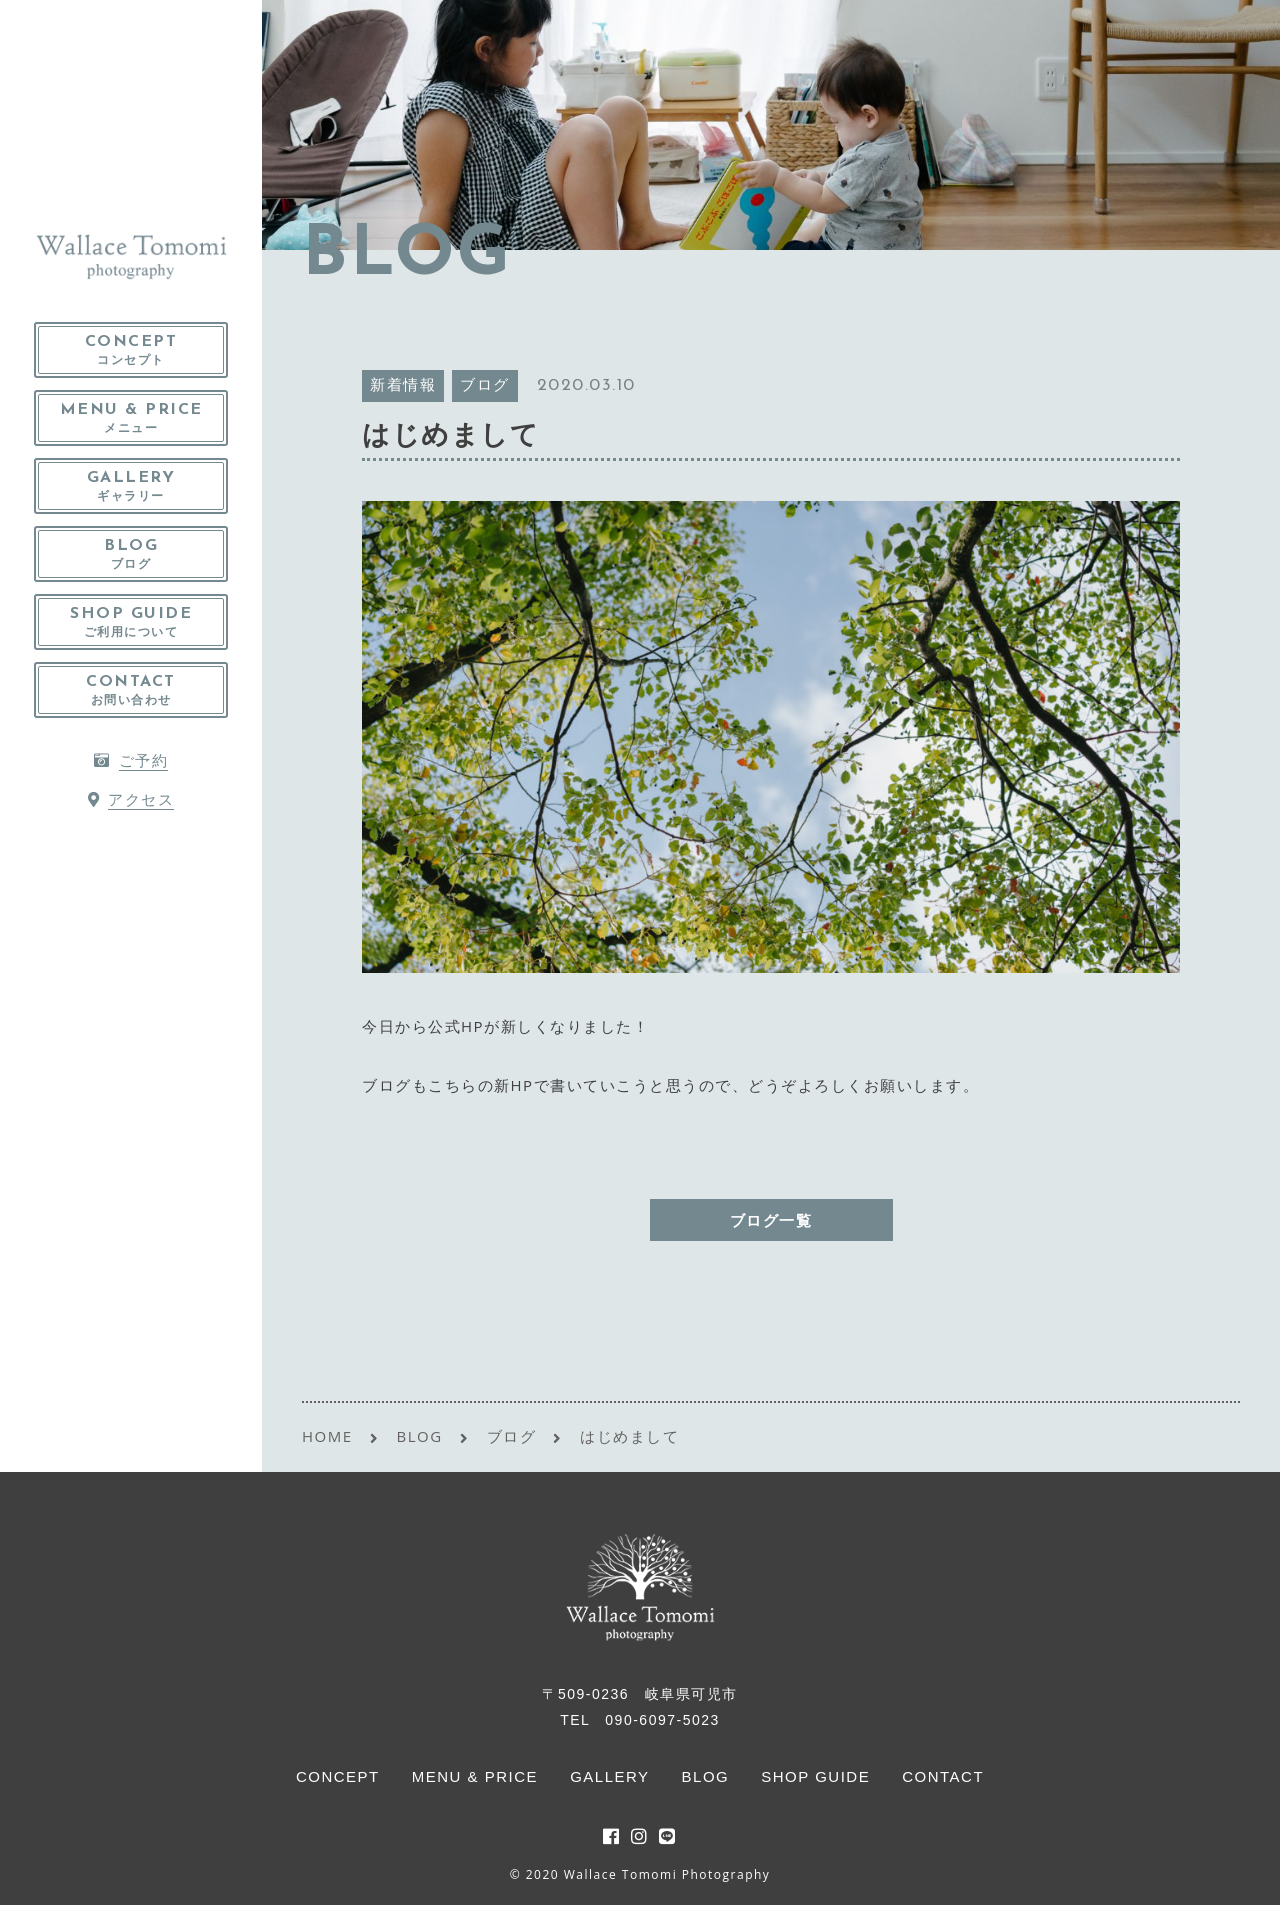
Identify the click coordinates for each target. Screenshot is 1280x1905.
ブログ (485, 386)
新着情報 (403, 386)
